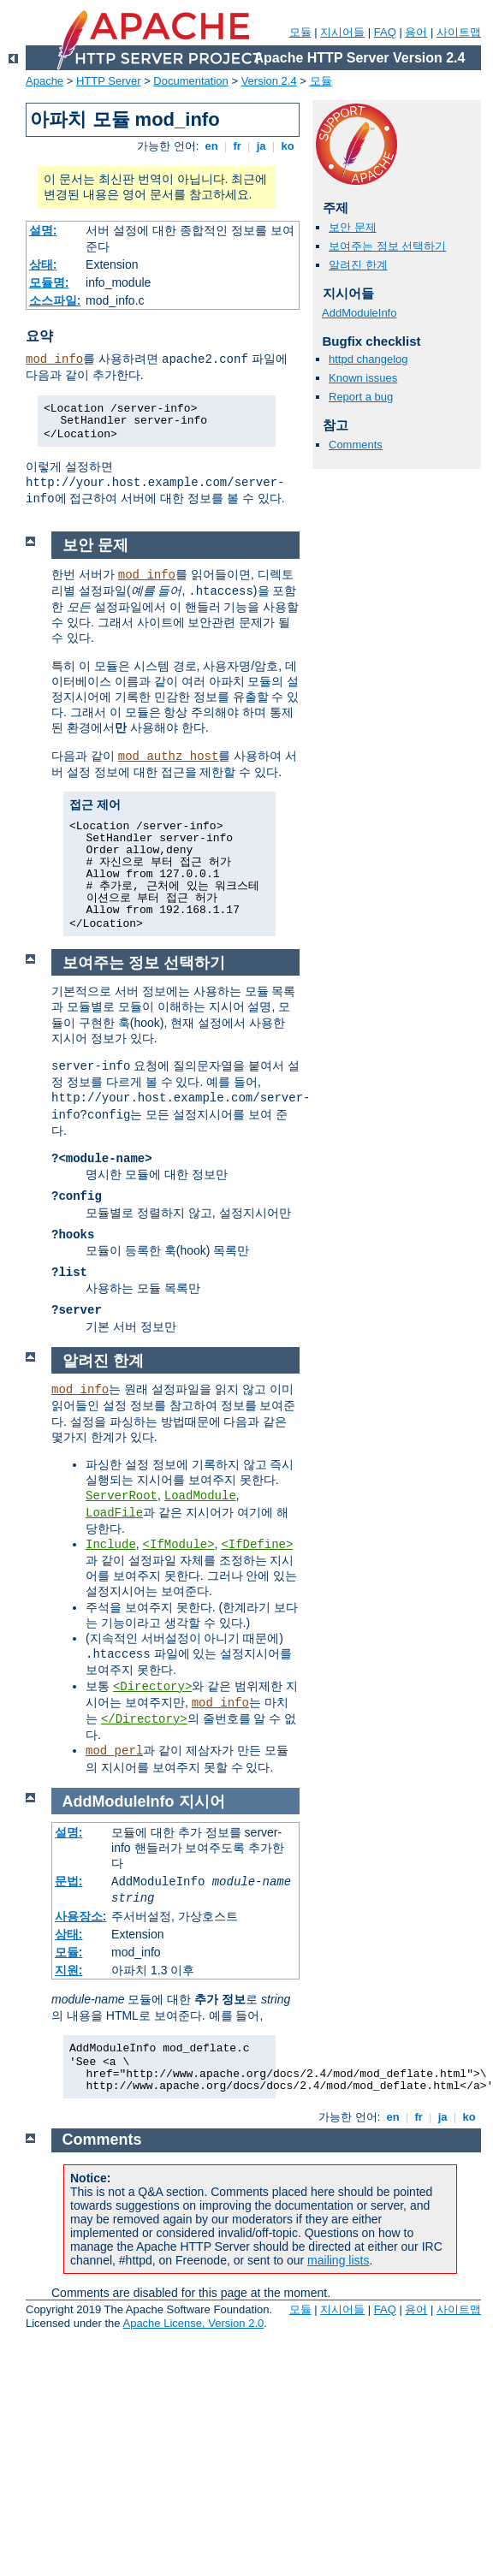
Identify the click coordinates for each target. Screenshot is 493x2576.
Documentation (190, 80)
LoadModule (200, 1496)
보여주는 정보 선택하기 (387, 246)
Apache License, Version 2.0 (193, 2323)
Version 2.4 (269, 80)
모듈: (69, 1952)
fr (237, 145)
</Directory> (144, 1719)
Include (111, 1545)
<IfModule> (179, 1545)
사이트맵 (459, 32)
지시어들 (342, 32)
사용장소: (81, 1916)
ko (287, 145)
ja (261, 145)
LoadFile (114, 1513)
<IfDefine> (257, 1545)
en (211, 145)
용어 (416, 32)
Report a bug (361, 396)
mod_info (54, 359)
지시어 (202, 1801)
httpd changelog (368, 359)
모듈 (300, 32)
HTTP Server (108, 80)
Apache (44, 80)
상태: (43, 264)
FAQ (385, 32)
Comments (356, 444)
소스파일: (55, 300)
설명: (43, 230)
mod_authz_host (168, 756)
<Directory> (152, 1687)
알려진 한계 (358, 264)
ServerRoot (121, 1496)
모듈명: (49, 282)
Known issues (363, 377)
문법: (69, 1881)
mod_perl (114, 1751)
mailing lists (338, 2260)
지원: (69, 1970)
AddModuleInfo (359, 312)
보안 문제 (353, 227)
